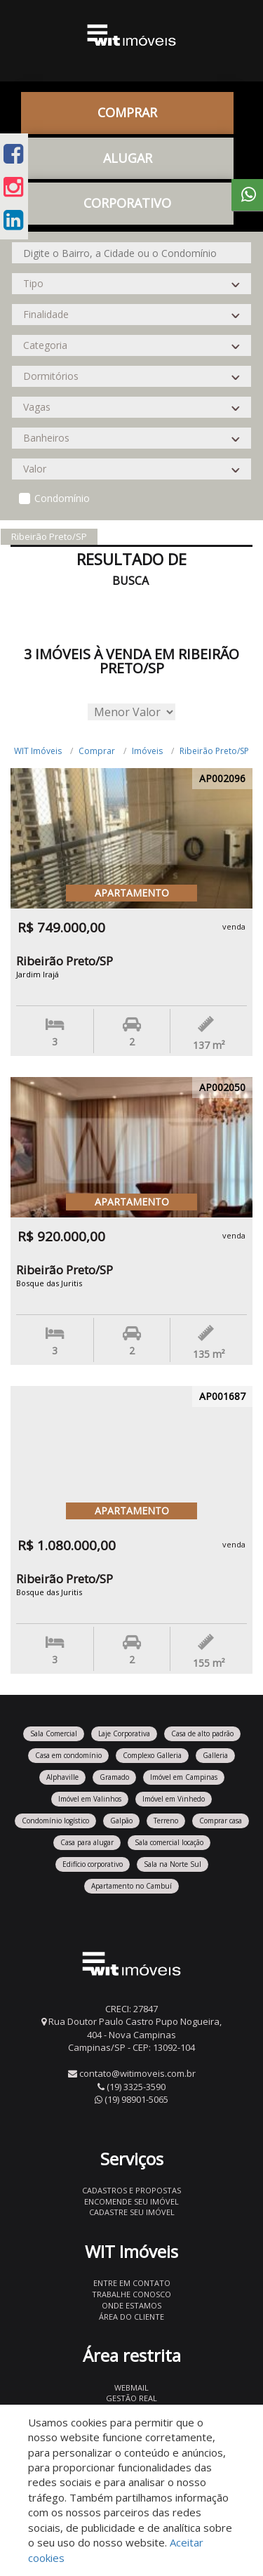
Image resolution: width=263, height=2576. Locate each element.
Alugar (127, 158)
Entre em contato (131, 2283)
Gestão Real (131, 2398)
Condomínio (62, 498)
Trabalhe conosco (131, 2294)
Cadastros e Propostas (131, 2190)
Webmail (131, 2387)
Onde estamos (131, 2305)
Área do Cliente (131, 2316)
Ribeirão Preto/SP (214, 751)
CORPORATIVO (127, 202)
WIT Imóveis (38, 751)
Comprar (127, 112)
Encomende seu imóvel (131, 2201)
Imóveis (147, 751)
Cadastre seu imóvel (132, 2212)
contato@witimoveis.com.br (137, 2073)
